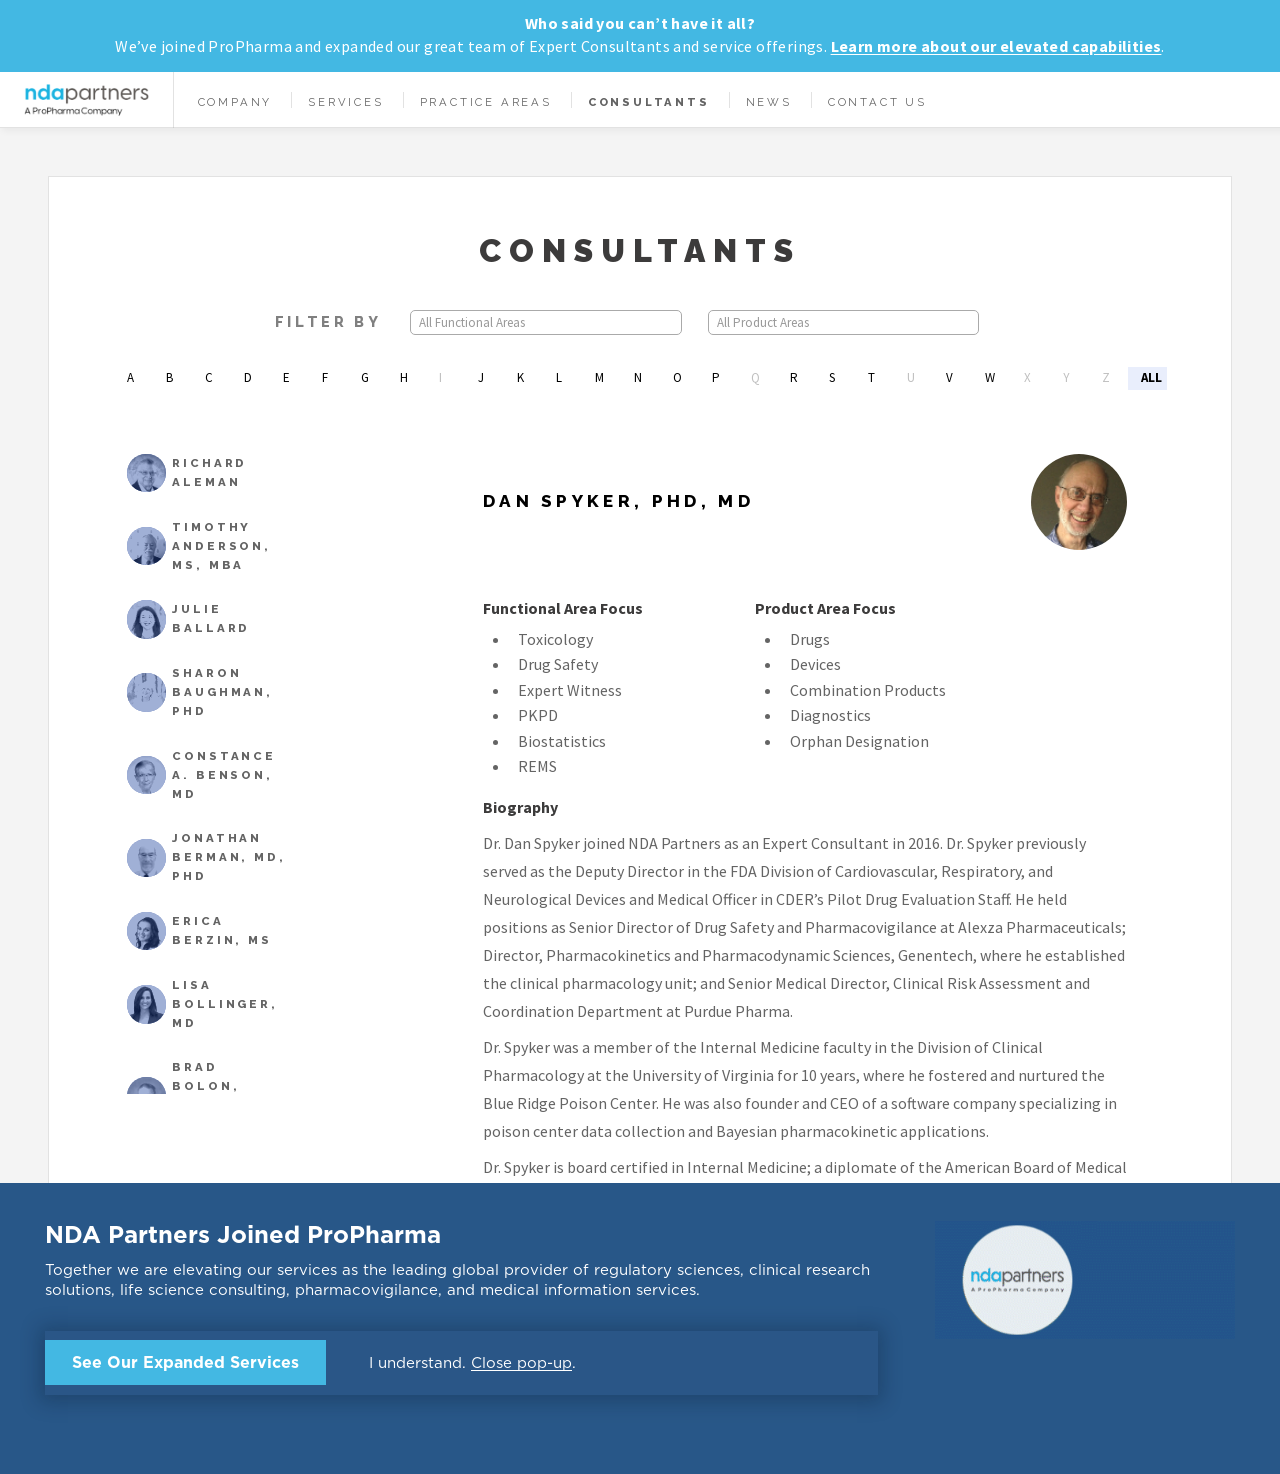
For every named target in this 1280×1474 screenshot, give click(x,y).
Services (345, 102)
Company (235, 102)
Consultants (649, 102)
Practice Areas (486, 102)
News (769, 102)
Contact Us (877, 102)
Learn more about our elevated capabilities (996, 46)
